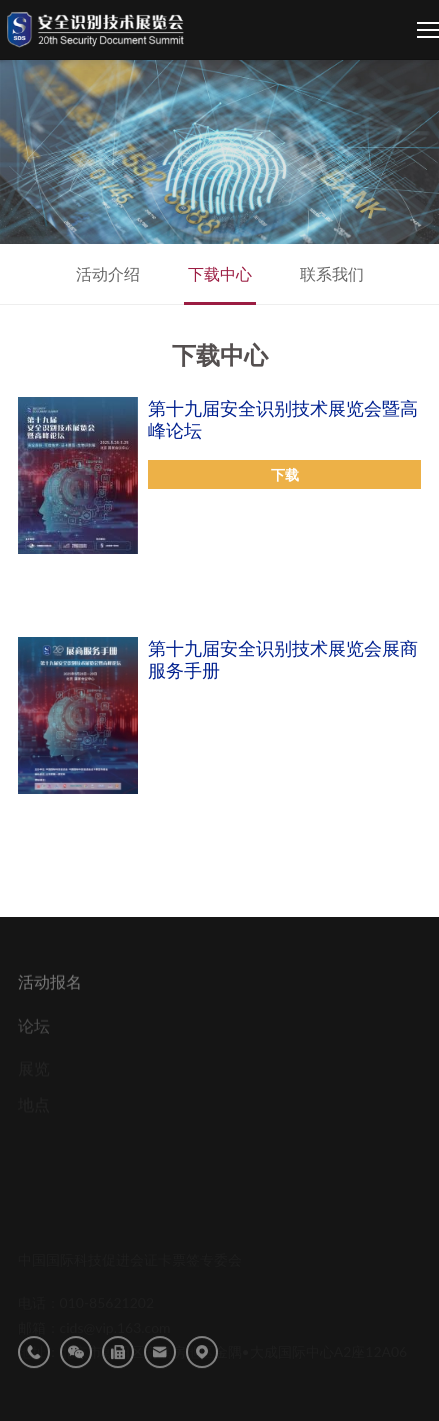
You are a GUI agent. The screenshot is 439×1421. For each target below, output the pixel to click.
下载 (285, 474)
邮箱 (160, 1373)
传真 (118, 1373)
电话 (34, 1373)
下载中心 (220, 273)
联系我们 (332, 273)
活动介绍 (108, 273)
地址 (202, 1373)
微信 (76, 1373)
